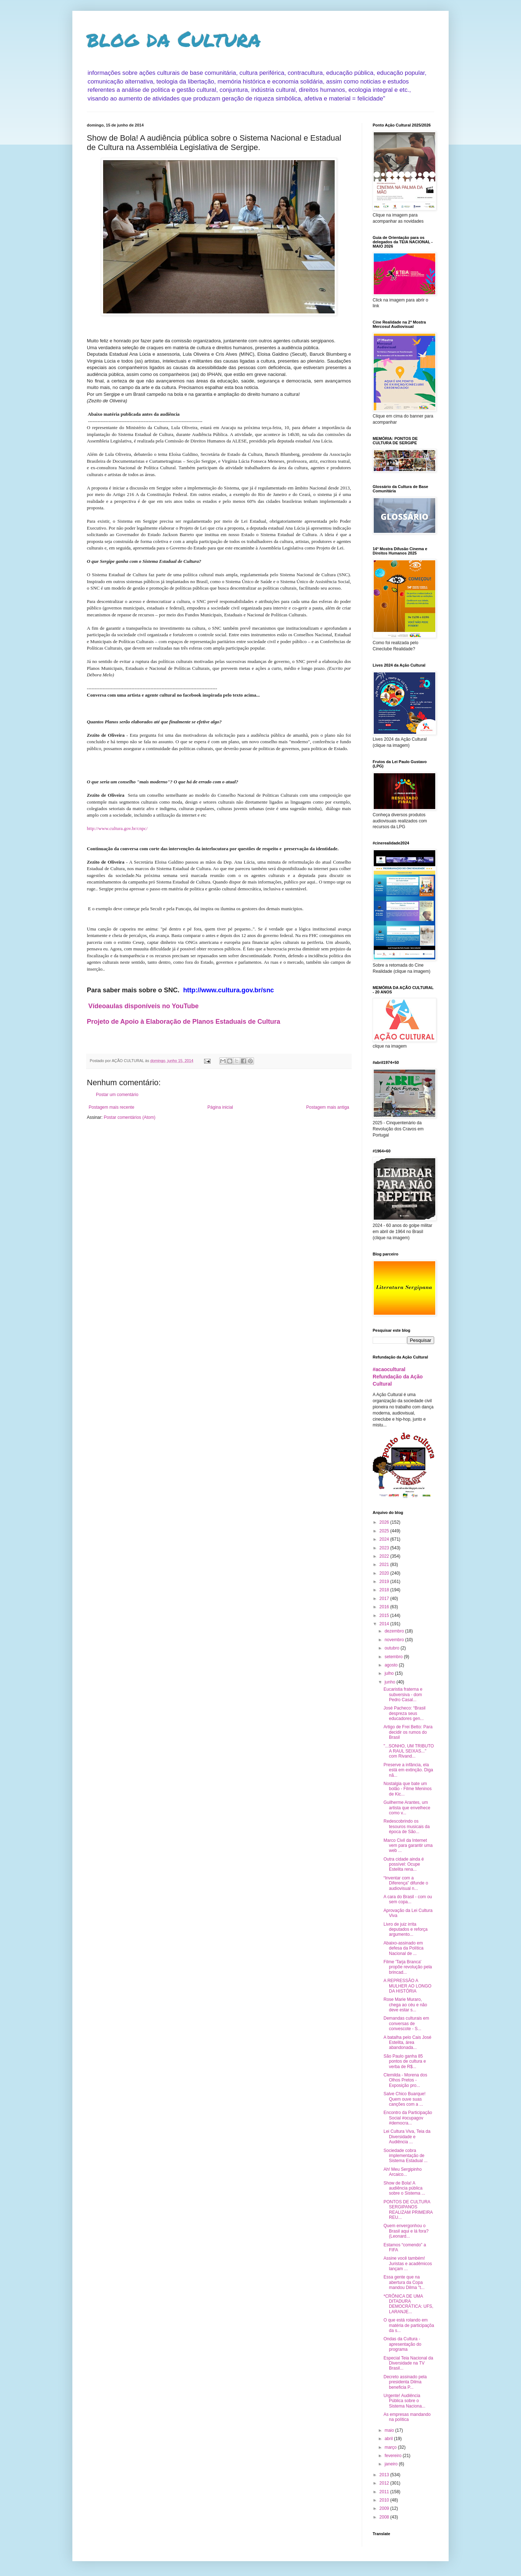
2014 (385, 1623)
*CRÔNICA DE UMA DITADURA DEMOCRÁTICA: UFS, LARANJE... (408, 2304)
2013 (385, 2474)
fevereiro (394, 2455)
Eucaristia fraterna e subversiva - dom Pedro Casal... (403, 1694)
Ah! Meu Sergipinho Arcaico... (403, 2172)
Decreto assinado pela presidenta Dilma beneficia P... (405, 2382)
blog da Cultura (174, 38)
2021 (385, 1564)
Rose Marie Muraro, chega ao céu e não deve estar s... (405, 2004)
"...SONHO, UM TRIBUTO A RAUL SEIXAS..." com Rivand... (409, 1751)
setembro (394, 1656)
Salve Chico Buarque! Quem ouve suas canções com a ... (404, 2099)
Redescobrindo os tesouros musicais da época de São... (407, 1826)
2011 (385, 2491)
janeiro (392, 2463)
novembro (395, 1639)
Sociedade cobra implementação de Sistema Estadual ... (406, 2156)
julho (390, 1673)
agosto (392, 1665)
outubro (393, 1648)
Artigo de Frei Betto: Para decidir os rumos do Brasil (408, 1732)
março (391, 2447)
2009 (385, 2508)
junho (391, 1682)
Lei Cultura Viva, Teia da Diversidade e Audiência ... (407, 2136)
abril (389, 2438)
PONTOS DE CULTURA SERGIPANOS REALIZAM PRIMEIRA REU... (408, 2209)
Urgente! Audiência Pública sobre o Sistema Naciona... (404, 2401)
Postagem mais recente (111, 1107)
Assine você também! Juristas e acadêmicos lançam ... (408, 2263)
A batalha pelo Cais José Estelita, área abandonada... (407, 2042)
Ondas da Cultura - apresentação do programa (402, 2344)
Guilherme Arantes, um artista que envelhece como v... (407, 1807)
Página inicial (220, 1107)
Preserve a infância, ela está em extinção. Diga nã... (408, 1770)
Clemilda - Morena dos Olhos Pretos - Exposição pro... (405, 2080)
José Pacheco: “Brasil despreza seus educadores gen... (404, 1713)
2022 (385, 1556)
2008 (385, 2517)
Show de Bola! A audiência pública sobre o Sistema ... (404, 2188)
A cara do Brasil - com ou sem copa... (408, 1899)
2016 (385, 1606)
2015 (385, 1615)
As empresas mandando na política (407, 2417)
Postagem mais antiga (327, 1107)
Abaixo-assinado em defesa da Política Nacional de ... (403, 1948)
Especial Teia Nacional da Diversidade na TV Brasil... (408, 2363)
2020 (385, 1573)
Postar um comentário (117, 1094)
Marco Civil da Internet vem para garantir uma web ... (408, 1845)
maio (390, 2430)
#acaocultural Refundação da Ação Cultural (398, 1376)
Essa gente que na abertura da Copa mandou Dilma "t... (404, 2282)
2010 (385, 2500)
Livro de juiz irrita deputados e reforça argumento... (406, 1929)
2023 (385, 1547)
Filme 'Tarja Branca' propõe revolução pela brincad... (408, 1967)
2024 (385, 1539)
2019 (385, 1581)
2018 (385, 1589)
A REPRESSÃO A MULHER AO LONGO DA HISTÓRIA (407, 1986)
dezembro (395, 1631)
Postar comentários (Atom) (130, 1117)
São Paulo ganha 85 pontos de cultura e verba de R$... (405, 2061)
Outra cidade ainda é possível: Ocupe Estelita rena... (404, 1864)
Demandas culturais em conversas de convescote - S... (406, 2023)
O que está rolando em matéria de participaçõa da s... (409, 2325)
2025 (385, 1530)
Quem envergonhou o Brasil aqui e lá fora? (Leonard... (406, 2231)
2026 (385, 1522)
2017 (385, 1598)
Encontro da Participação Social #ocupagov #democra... (408, 2118)
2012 (385, 2483)
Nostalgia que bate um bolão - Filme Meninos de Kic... (408, 1789)
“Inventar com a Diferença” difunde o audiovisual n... (406, 1883)
